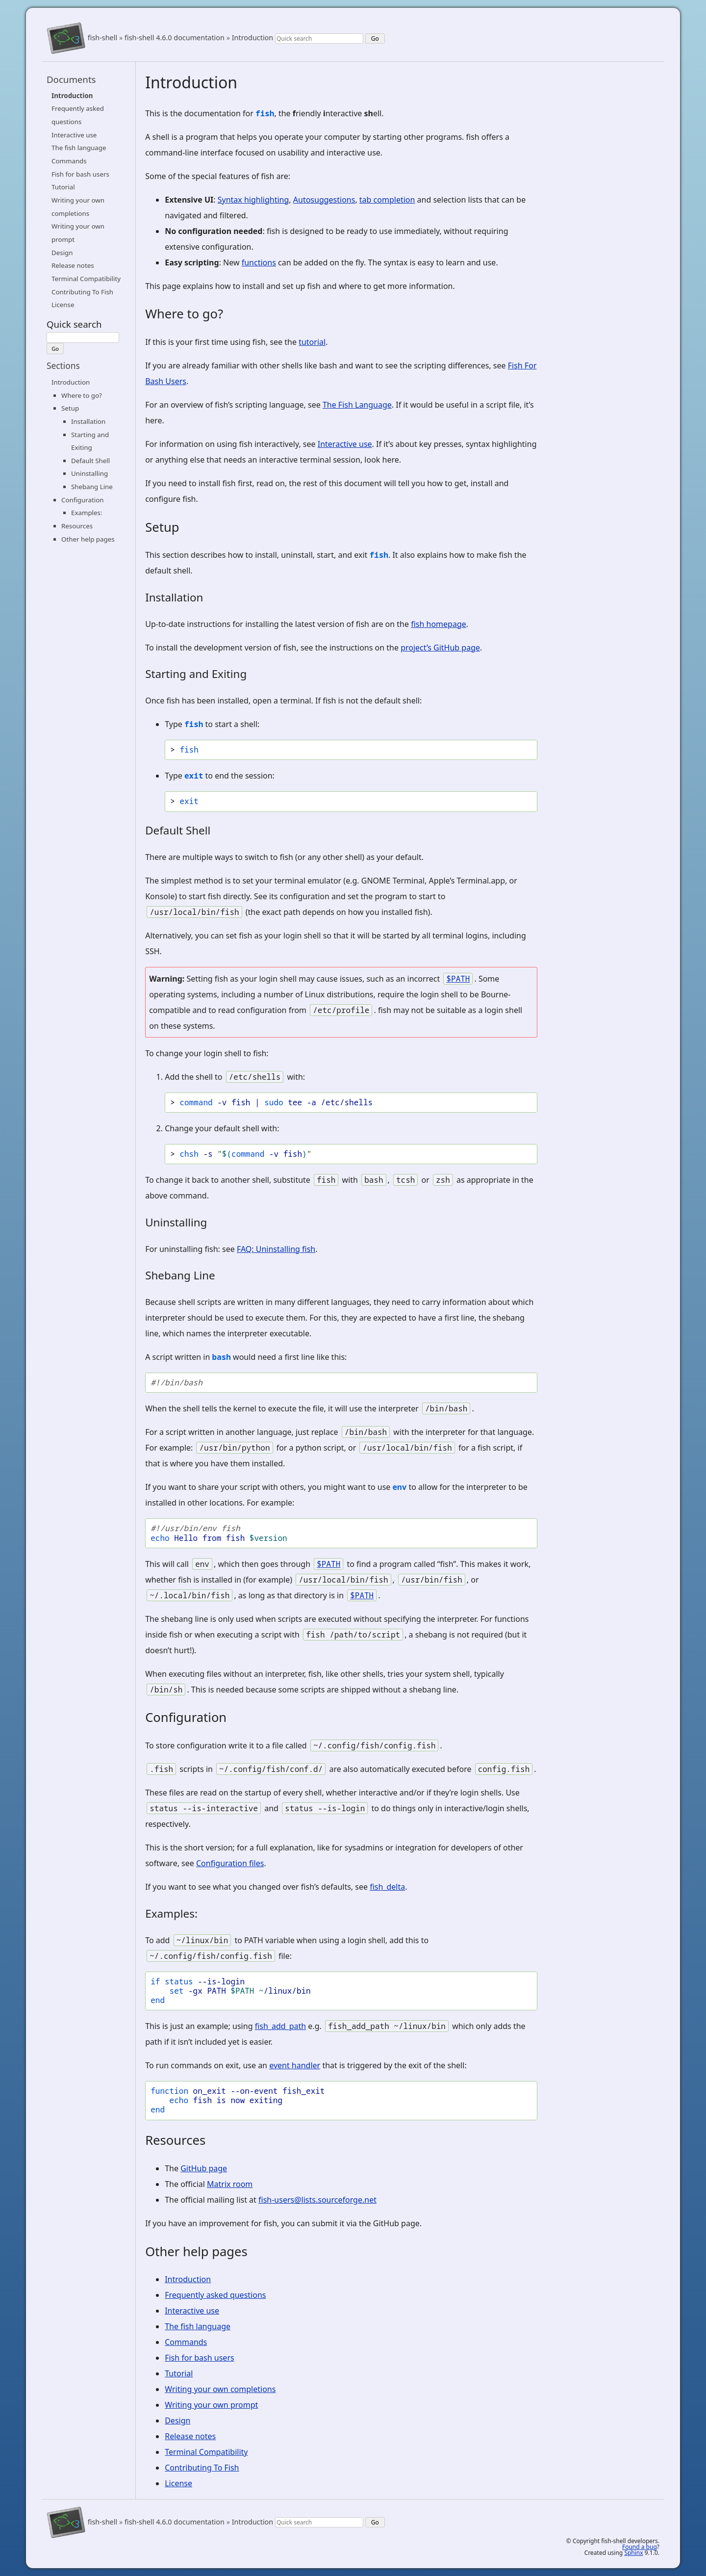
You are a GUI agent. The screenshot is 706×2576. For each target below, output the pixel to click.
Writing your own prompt (211, 2404)
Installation (88, 421)
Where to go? (81, 395)
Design (62, 252)
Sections (63, 365)
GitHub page (203, 2168)
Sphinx (633, 2553)
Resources (77, 525)
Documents (71, 79)
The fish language (78, 147)
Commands (69, 160)
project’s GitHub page (440, 647)
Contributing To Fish (82, 291)
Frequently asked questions (215, 2295)
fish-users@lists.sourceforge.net (317, 2199)
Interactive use (74, 134)
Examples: (86, 512)
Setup (70, 408)
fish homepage (438, 624)
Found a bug (639, 2547)
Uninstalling (89, 473)
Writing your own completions (220, 2389)
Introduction (253, 38)
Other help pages (88, 539)
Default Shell (90, 460)
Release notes (72, 265)
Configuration (82, 499)
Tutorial (63, 186)
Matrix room (229, 2184)
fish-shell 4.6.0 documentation (175, 38)
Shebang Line (92, 486)
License (62, 304)
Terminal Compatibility (86, 278)
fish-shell (102, 38)
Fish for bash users (80, 174)
